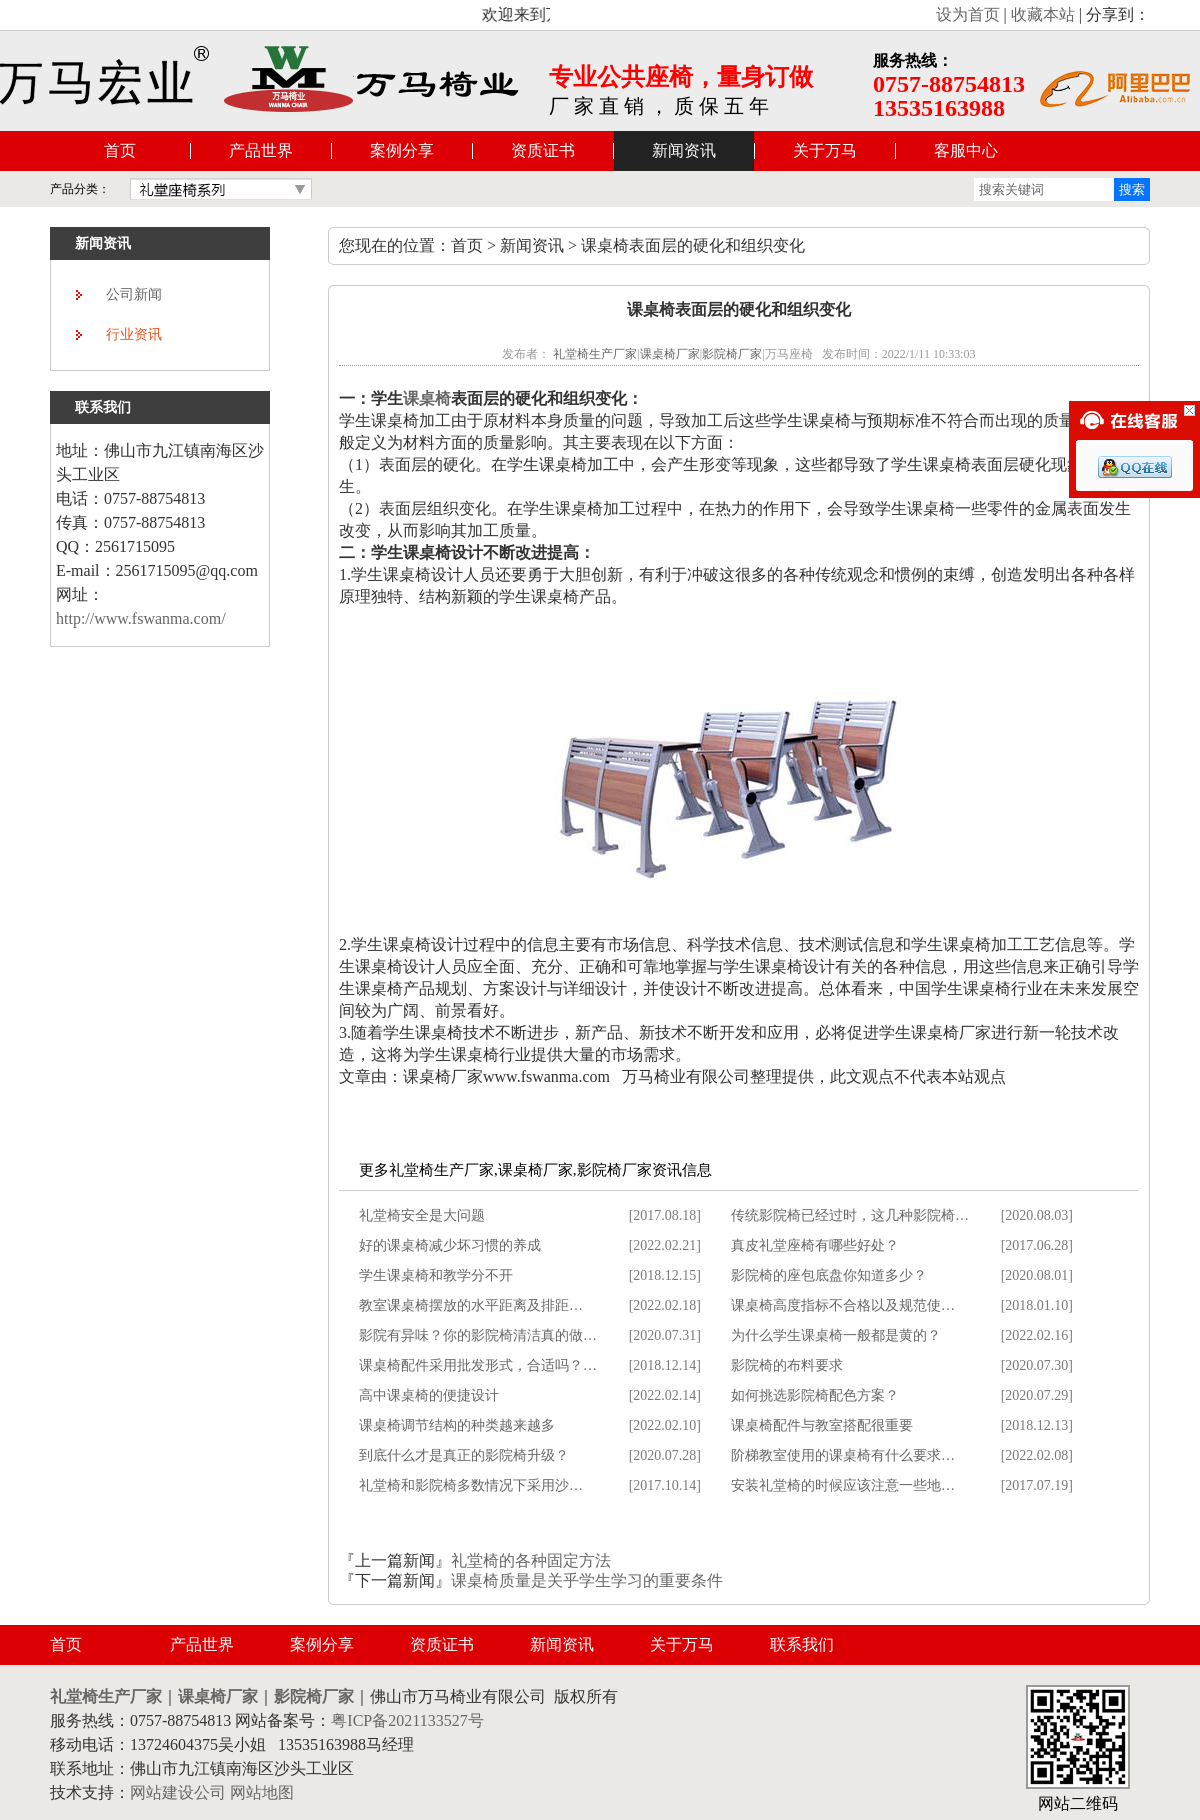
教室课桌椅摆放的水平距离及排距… (471, 1305)
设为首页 (968, 14)
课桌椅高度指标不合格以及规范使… (843, 1305)
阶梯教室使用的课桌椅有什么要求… (843, 1455)
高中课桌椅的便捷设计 (429, 1395)
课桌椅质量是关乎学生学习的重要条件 (587, 1580)
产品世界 (261, 150)
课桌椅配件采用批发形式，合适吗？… (478, 1365)
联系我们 (802, 1644)
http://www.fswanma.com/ (141, 618)
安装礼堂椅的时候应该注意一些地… (843, 1485)
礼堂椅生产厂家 (595, 354)
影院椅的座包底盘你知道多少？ (829, 1275)
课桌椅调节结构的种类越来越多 (457, 1425)
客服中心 (966, 150)
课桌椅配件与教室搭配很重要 (822, 1425)
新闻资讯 (684, 150)
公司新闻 (134, 294)
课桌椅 (427, 398)
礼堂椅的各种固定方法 (531, 1560)
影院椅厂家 (732, 354)
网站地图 (262, 1792)
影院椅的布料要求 (787, 1365)
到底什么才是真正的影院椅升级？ (464, 1455)
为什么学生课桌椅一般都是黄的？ (836, 1335)
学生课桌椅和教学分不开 (436, 1275)
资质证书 (543, 150)
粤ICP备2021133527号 (407, 1720)
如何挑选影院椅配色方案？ (815, 1395)
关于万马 (825, 150)
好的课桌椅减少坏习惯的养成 (450, 1245)
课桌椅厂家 (670, 354)
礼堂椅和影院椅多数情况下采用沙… (471, 1485)
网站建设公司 (178, 1792)
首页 (120, 150)
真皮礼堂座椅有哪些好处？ (815, 1245)
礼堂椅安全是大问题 (422, 1215)
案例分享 (402, 150)
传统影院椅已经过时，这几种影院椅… (850, 1215)
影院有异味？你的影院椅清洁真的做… (478, 1335)
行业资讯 (134, 334)
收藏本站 (1043, 14)
